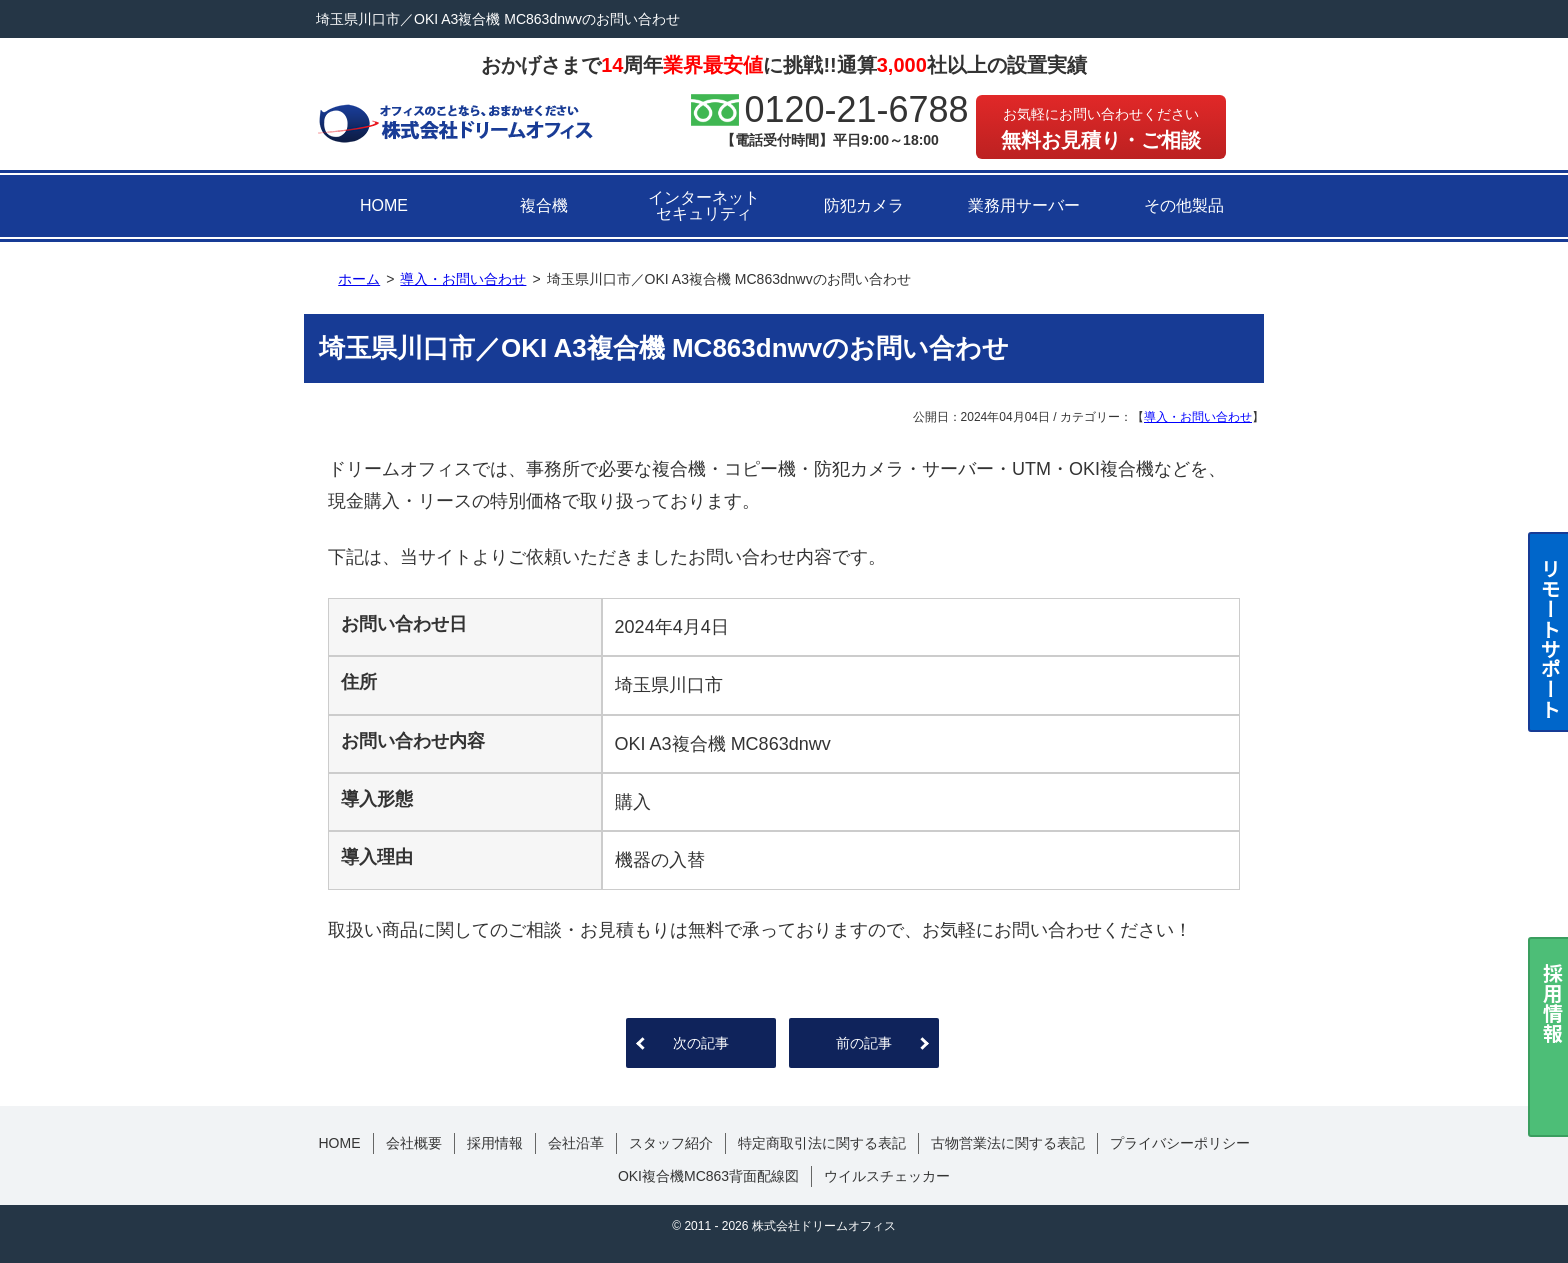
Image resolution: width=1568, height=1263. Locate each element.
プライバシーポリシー (1180, 1143)
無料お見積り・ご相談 (1101, 128)
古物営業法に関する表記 (1008, 1143)
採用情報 (495, 1143)
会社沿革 (576, 1143)
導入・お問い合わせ (1198, 417)
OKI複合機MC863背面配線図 (708, 1176)
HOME (384, 205)
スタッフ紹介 (671, 1143)
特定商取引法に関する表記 (822, 1143)
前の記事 (864, 1043)
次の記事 (701, 1043)
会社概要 (414, 1143)
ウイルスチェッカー (887, 1176)
